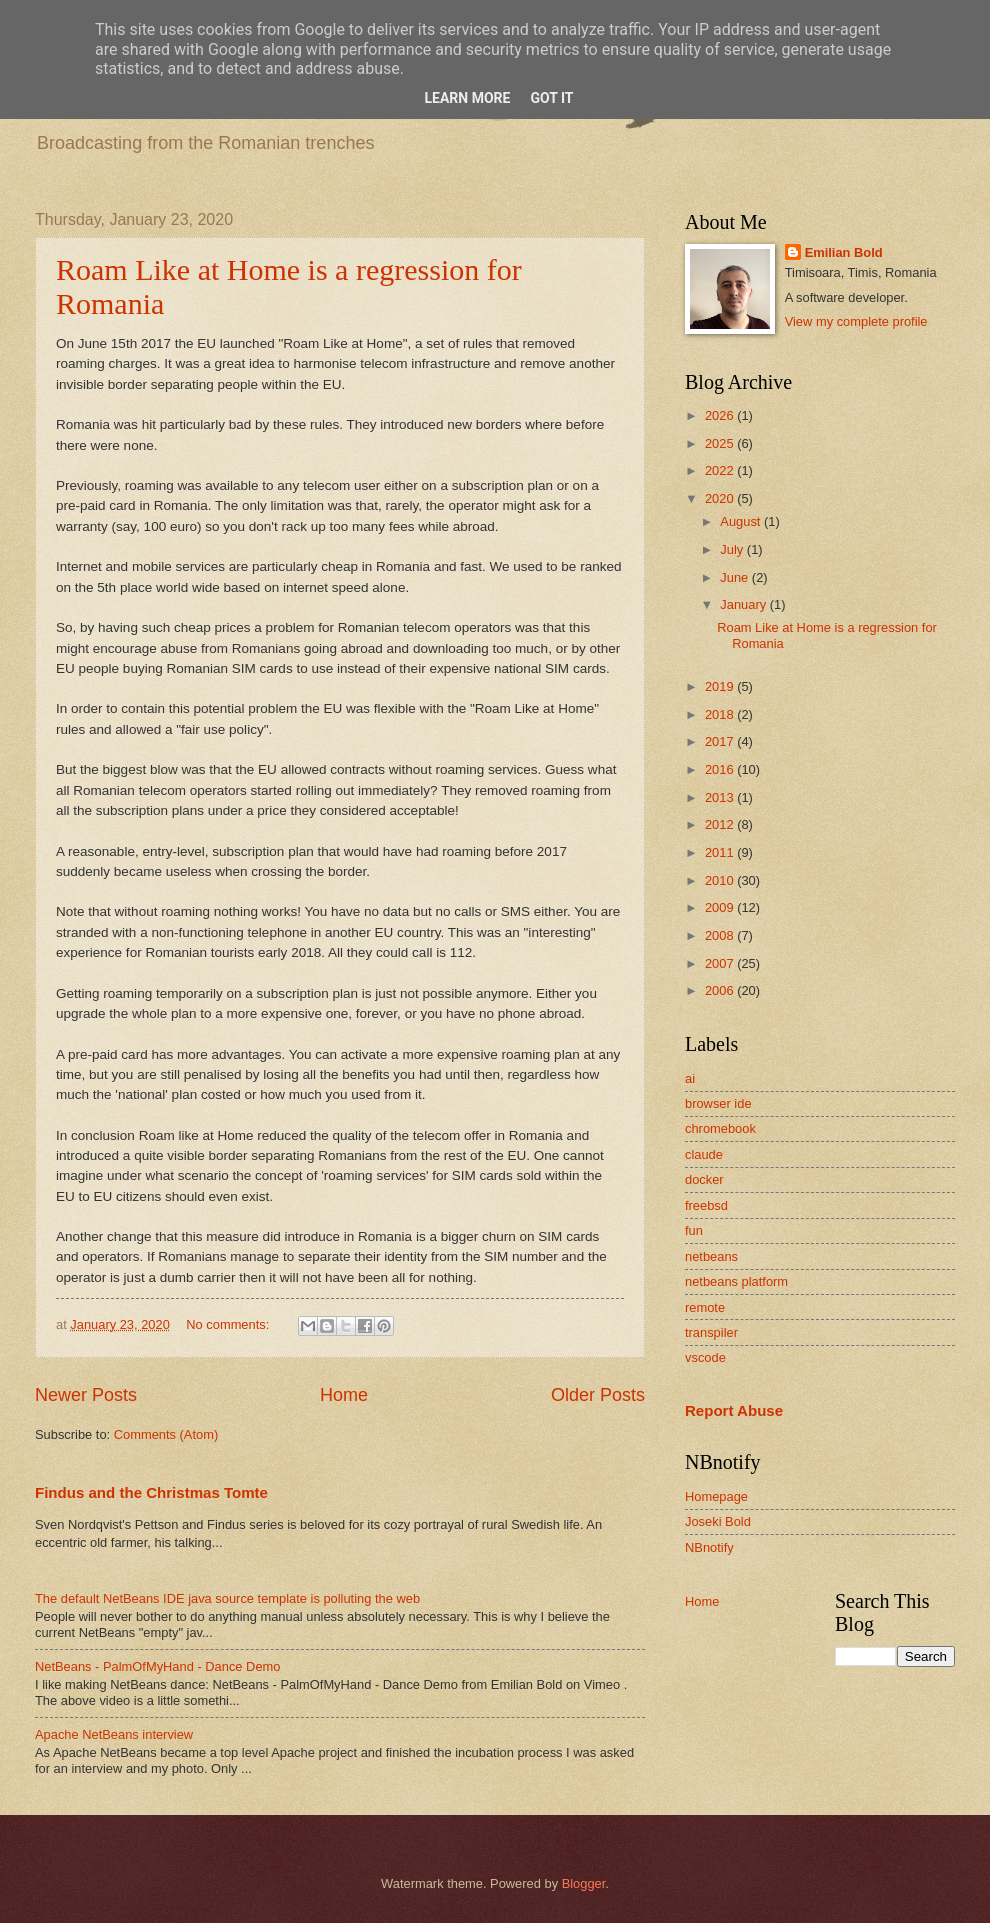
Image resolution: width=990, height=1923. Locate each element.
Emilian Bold (844, 252)
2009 (721, 907)
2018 (721, 714)
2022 (721, 470)
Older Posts (598, 1395)
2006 (721, 990)
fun (694, 1230)
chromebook (720, 1128)
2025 (721, 443)
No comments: (229, 1324)
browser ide (718, 1103)
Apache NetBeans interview (114, 1734)
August (742, 521)
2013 (721, 797)
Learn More (467, 98)
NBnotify (709, 1547)
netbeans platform (736, 1281)
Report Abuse (734, 1410)
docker (704, 1179)
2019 (721, 686)
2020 (721, 498)
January (744, 604)
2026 (721, 415)
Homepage (716, 1496)
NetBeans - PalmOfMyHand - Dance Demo (157, 1666)
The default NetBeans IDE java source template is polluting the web (227, 1598)
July (733, 549)
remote (705, 1307)
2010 (721, 880)
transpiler (711, 1332)
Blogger (584, 1883)
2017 (721, 741)
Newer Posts (86, 1395)
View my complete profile (856, 321)
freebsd (706, 1205)
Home (344, 1395)
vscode (705, 1357)
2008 (721, 935)
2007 (721, 963)
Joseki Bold (718, 1521)
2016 (721, 769)
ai (690, 1078)
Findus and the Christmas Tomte (151, 1492)
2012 (721, 824)
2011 (721, 852)
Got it (551, 98)
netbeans (711, 1256)
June (736, 577)
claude (704, 1154)
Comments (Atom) (166, 1434)
